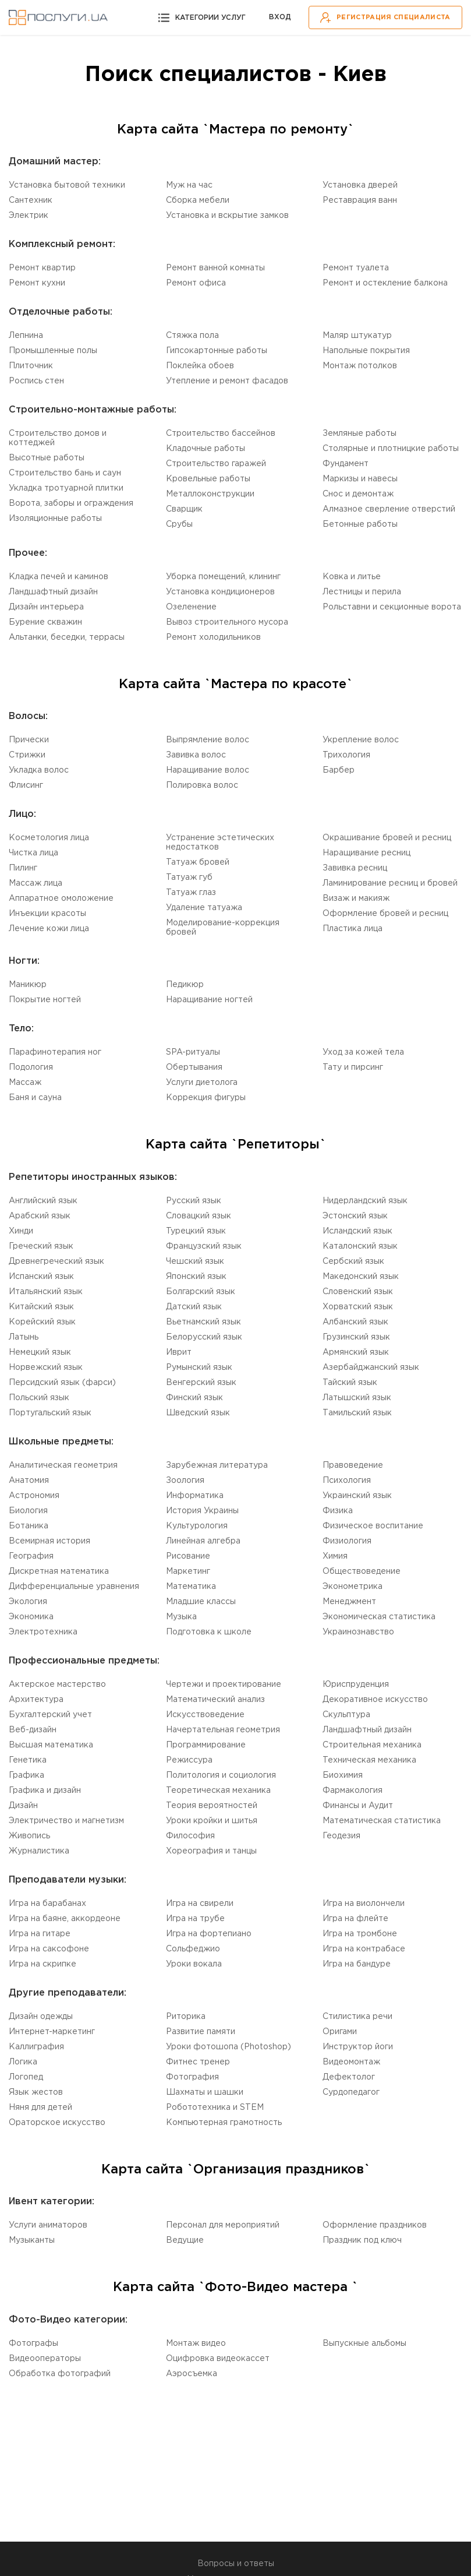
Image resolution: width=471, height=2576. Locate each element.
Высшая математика (51, 1745)
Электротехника (43, 1632)
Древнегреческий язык (56, 1261)
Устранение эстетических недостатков (220, 842)
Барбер (339, 770)
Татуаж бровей (197, 862)
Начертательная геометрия (223, 1729)
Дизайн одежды (41, 2016)
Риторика (186, 2016)
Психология (347, 1480)
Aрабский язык (39, 1216)
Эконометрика (353, 1586)
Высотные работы (46, 457)
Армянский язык (356, 1352)
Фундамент (346, 463)
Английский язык (43, 1200)
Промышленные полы (53, 350)
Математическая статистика (382, 1820)
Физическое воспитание (373, 1526)
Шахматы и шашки (204, 2092)
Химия (335, 1556)
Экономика (31, 1616)
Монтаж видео (196, 2343)
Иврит (179, 1352)
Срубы (179, 524)
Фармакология (353, 1790)
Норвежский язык (46, 1367)
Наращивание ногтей (209, 999)
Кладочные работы (205, 448)
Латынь (23, 1337)
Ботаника (28, 1526)
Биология (28, 1510)
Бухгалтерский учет (50, 1714)
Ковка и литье (352, 576)
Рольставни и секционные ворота (392, 607)
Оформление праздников (375, 2225)
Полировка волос (202, 785)
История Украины (202, 1510)
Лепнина (26, 335)
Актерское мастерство (57, 1684)
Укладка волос (39, 770)
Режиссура (189, 1760)
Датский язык (194, 1306)
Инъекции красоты (47, 913)
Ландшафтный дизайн (53, 592)
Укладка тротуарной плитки (66, 488)
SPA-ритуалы (193, 1052)
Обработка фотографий (60, 2373)
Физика (338, 1510)
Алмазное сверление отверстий (389, 509)
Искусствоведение (205, 1714)
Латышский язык (357, 1397)
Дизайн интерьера (46, 607)
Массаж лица (35, 883)
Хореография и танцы (211, 1851)
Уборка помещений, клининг (223, 576)
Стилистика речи (357, 2016)
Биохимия (343, 1775)
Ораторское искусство (57, 2122)
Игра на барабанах (47, 1903)
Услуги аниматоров (48, 2225)
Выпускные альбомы (364, 2343)
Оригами (340, 2031)
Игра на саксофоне (49, 1949)
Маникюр (28, 984)
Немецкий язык (40, 1352)
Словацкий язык (198, 1216)
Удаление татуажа (204, 907)
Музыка (181, 1616)
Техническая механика (369, 1760)
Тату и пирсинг (353, 1067)
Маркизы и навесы (360, 478)
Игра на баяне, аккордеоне (65, 1918)
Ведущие (185, 2240)
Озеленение (191, 607)
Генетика (28, 1760)
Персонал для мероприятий (222, 2225)
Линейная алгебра (203, 1541)
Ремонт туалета (356, 268)
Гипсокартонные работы (216, 350)
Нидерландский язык (365, 1200)
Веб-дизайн (32, 1729)
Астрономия (34, 1495)
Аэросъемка (191, 2373)
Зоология (185, 1480)
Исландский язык (357, 1231)
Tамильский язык (357, 1412)
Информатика (195, 1495)
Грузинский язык (356, 1337)
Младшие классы (201, 1601)
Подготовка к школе (209, 1632)
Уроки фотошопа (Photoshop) (228, 2046)
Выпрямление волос (207, 739)
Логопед (26, 2077)
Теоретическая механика (218, 1790)
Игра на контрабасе (364, 1949)
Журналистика (39, 1851)
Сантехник (30, 200)
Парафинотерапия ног (55, 1052)
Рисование (188, 1556)
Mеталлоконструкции (210, 494)
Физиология (347, 1541)
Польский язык (39, 1397)
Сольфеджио (193, 1949)
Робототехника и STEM (215, 2107)
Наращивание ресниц (366, 853)
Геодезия (341, 1836)
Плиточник (31, 365)
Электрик (28, 215)
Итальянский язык (46, 1291)
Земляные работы (359, 433)
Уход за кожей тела (363, 1052)
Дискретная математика (59, 1571)
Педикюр (185, 984)
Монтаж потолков (360, 365)
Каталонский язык (360, 1246)
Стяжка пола (192, 335)
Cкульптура (346, 1714)
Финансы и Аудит (358, 1805)
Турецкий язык (196, 1231)
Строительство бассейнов (220, 433)
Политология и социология (221, 1775)
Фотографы (33, 2343)
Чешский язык (195, 1261)
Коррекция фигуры (206, 1097)
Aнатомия (29, 1480)
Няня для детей (40, 2107)
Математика (191, 1586)
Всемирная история (49, 1541)
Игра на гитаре (39, 1933)
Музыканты (32, 2240)
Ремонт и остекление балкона (385, 283)
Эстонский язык (355, 1216)
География (31, 1556)
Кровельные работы (208, 478)
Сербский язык (353, 1261)
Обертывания (194, 1067)
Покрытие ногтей (45, 999)
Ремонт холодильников (213, 637)
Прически (29, 739)
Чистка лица (33, 853)
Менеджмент (349, 1601)
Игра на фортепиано (209, 1933)
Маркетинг (188, 1571)
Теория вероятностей (211, 1805)
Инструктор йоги (358, 2046)
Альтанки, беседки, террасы (67, 637)
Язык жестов (36, 2092)
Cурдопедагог (351, 2092)
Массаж (25, 1082)
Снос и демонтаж (358, 494)
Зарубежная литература (217, 1465)
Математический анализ (215, 1699)
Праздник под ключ (362, 2240)
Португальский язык (50, 1412)
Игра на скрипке (42, 1964)
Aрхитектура (36, 1699)
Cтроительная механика (372, 1745)
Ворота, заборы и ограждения (71, 503)
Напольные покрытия (366, 350)
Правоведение (353, 1465)
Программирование (206, 1745)
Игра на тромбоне (360, 1933)
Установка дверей (360, 185)
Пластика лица (353, 928)
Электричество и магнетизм (66, 1820)
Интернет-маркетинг (52, 2031)
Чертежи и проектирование (223, 1684)
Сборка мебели (197, 200)
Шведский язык (198, 1412)
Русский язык (193, 1200)
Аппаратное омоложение (61, 898)
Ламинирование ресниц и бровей (390, 883)
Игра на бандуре (357, 1964)
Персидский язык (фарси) (62, 1382)
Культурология (197, 1526)
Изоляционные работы (55, 518)
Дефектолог (349, 2077)
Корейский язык (42, 1322)
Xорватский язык (358, 1306)
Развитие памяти (200, 2031)
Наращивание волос (207, 770)
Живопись (29, 1836)
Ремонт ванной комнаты (215, 268)
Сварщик (184, 509)
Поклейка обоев (200, 365)
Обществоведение (362, 1571)
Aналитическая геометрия (63, 1465)
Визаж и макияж (356, 898)
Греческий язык (41, 1246)
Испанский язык (41, 1276)
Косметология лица (49, 837)
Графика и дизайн (45, 1790)
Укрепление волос (361, 739)
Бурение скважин (45, 622)
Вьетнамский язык (203, 1322)
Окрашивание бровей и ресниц (387, 837)
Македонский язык (361, 1276)
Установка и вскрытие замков (227, 215)
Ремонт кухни (37, 283)
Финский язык (194, 1397)
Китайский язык (41, 1306)
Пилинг (23, 868)
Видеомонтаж (351, 2062)
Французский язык (204, 1246)
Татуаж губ (189, 877)
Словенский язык (358, 1291)
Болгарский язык (200, 1291)
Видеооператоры (45, 2358)
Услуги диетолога (202, 1082)
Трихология (346, 755)
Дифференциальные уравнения (74, 1586)
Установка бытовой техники (67, 185)
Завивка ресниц (355, 868)
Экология (28, 1601)
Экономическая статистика (379, 1616)
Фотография (192, 2077)
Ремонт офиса (196, 283)
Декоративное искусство (375, 1699)
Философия (190, 1836)
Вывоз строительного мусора (227, 622)
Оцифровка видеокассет (218, 2358)
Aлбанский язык (355, 1322)
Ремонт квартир (42, 268)
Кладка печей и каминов (58, 576)
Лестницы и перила (362, 592)
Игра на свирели (199, 1903)
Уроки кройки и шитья (211, 1820)
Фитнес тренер (198, 2062)
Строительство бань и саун (65, 473)
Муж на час (189, 185)
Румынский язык (199, 1367)
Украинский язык (357, 1495)
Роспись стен (36, 381)
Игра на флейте (355, 1918)
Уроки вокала (194, 1964)
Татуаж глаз (191, 892)
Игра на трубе (195, 1918)
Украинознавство (358, 1632)
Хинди (21, 1231)
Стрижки (27, 755)
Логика (23, 2062)
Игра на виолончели (364, 1903)
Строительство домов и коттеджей (58, 438)
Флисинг (26, 785)
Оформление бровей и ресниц (385, 913)
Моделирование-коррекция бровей (222, 927)
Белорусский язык (204, 1337)
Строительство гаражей (216, 463)
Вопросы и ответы (235, 2563)
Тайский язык (350, 1382)
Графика (26, 1775)
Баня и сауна (35, 1097)
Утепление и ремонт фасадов (227, 381)
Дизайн (23, 1805)
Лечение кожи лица (49, 928)
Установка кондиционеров (220, 592)
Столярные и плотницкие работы (391, 448)
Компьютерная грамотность (224, 2122)
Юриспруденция (356, 1684)
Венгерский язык (201, 1382)
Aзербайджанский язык (371, 1367)
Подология (31, 1067)
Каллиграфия (36, 2046)
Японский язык (196, 1276)
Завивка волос (196, 755)
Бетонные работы (360, 524)
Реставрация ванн (360, 200)
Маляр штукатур (357, 335)
